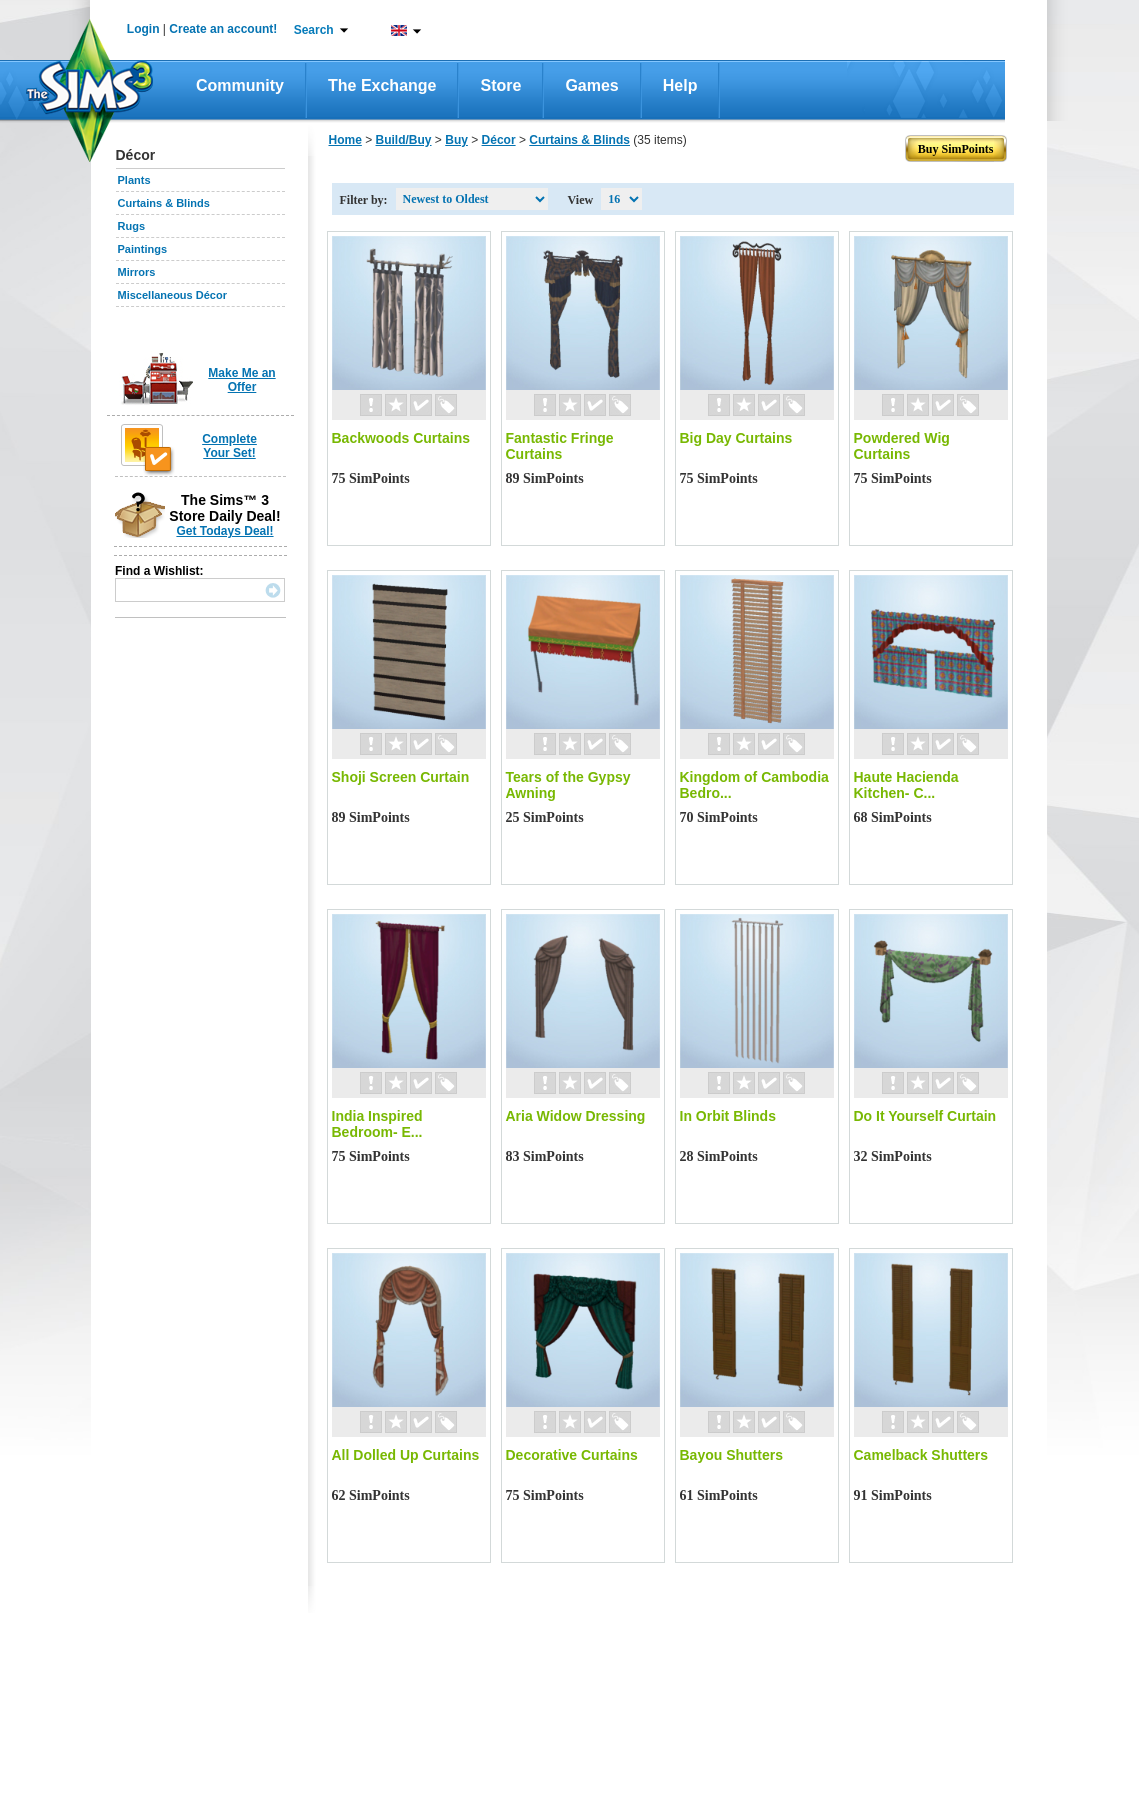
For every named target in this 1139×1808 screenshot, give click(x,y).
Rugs (132, 226)
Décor (499, 140)
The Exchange (382, 85)
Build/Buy (404, 140)
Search (314, 30)
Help (680, 85)
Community (240, 85)
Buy (456, 140)
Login (143, 29)
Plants (134, 180)
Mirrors (137, 272)
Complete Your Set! (229, 446)
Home (345, 140)
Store (500, 85)
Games (591, 85)
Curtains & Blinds (164, 203)
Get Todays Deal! (224, 531)
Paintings (143, 249)
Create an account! (223, 29)
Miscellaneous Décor (172, 295)
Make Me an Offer (241, 380)
